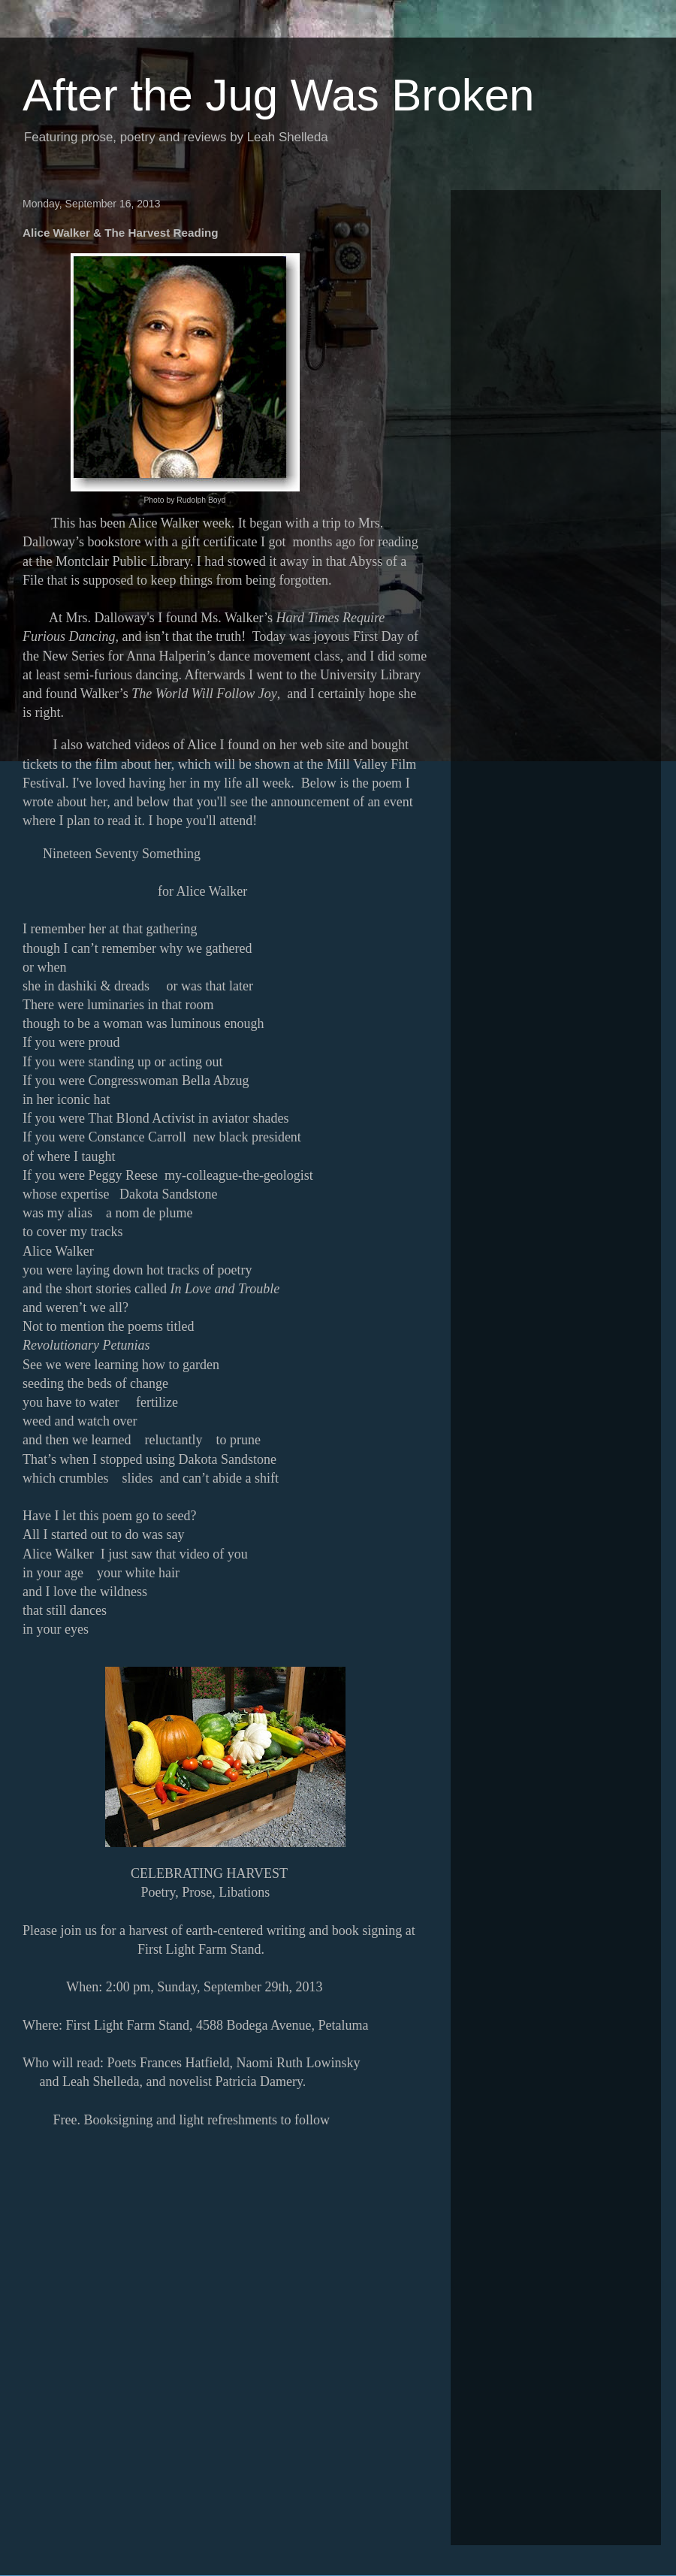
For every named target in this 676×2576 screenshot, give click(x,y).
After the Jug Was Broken (278, 95)
